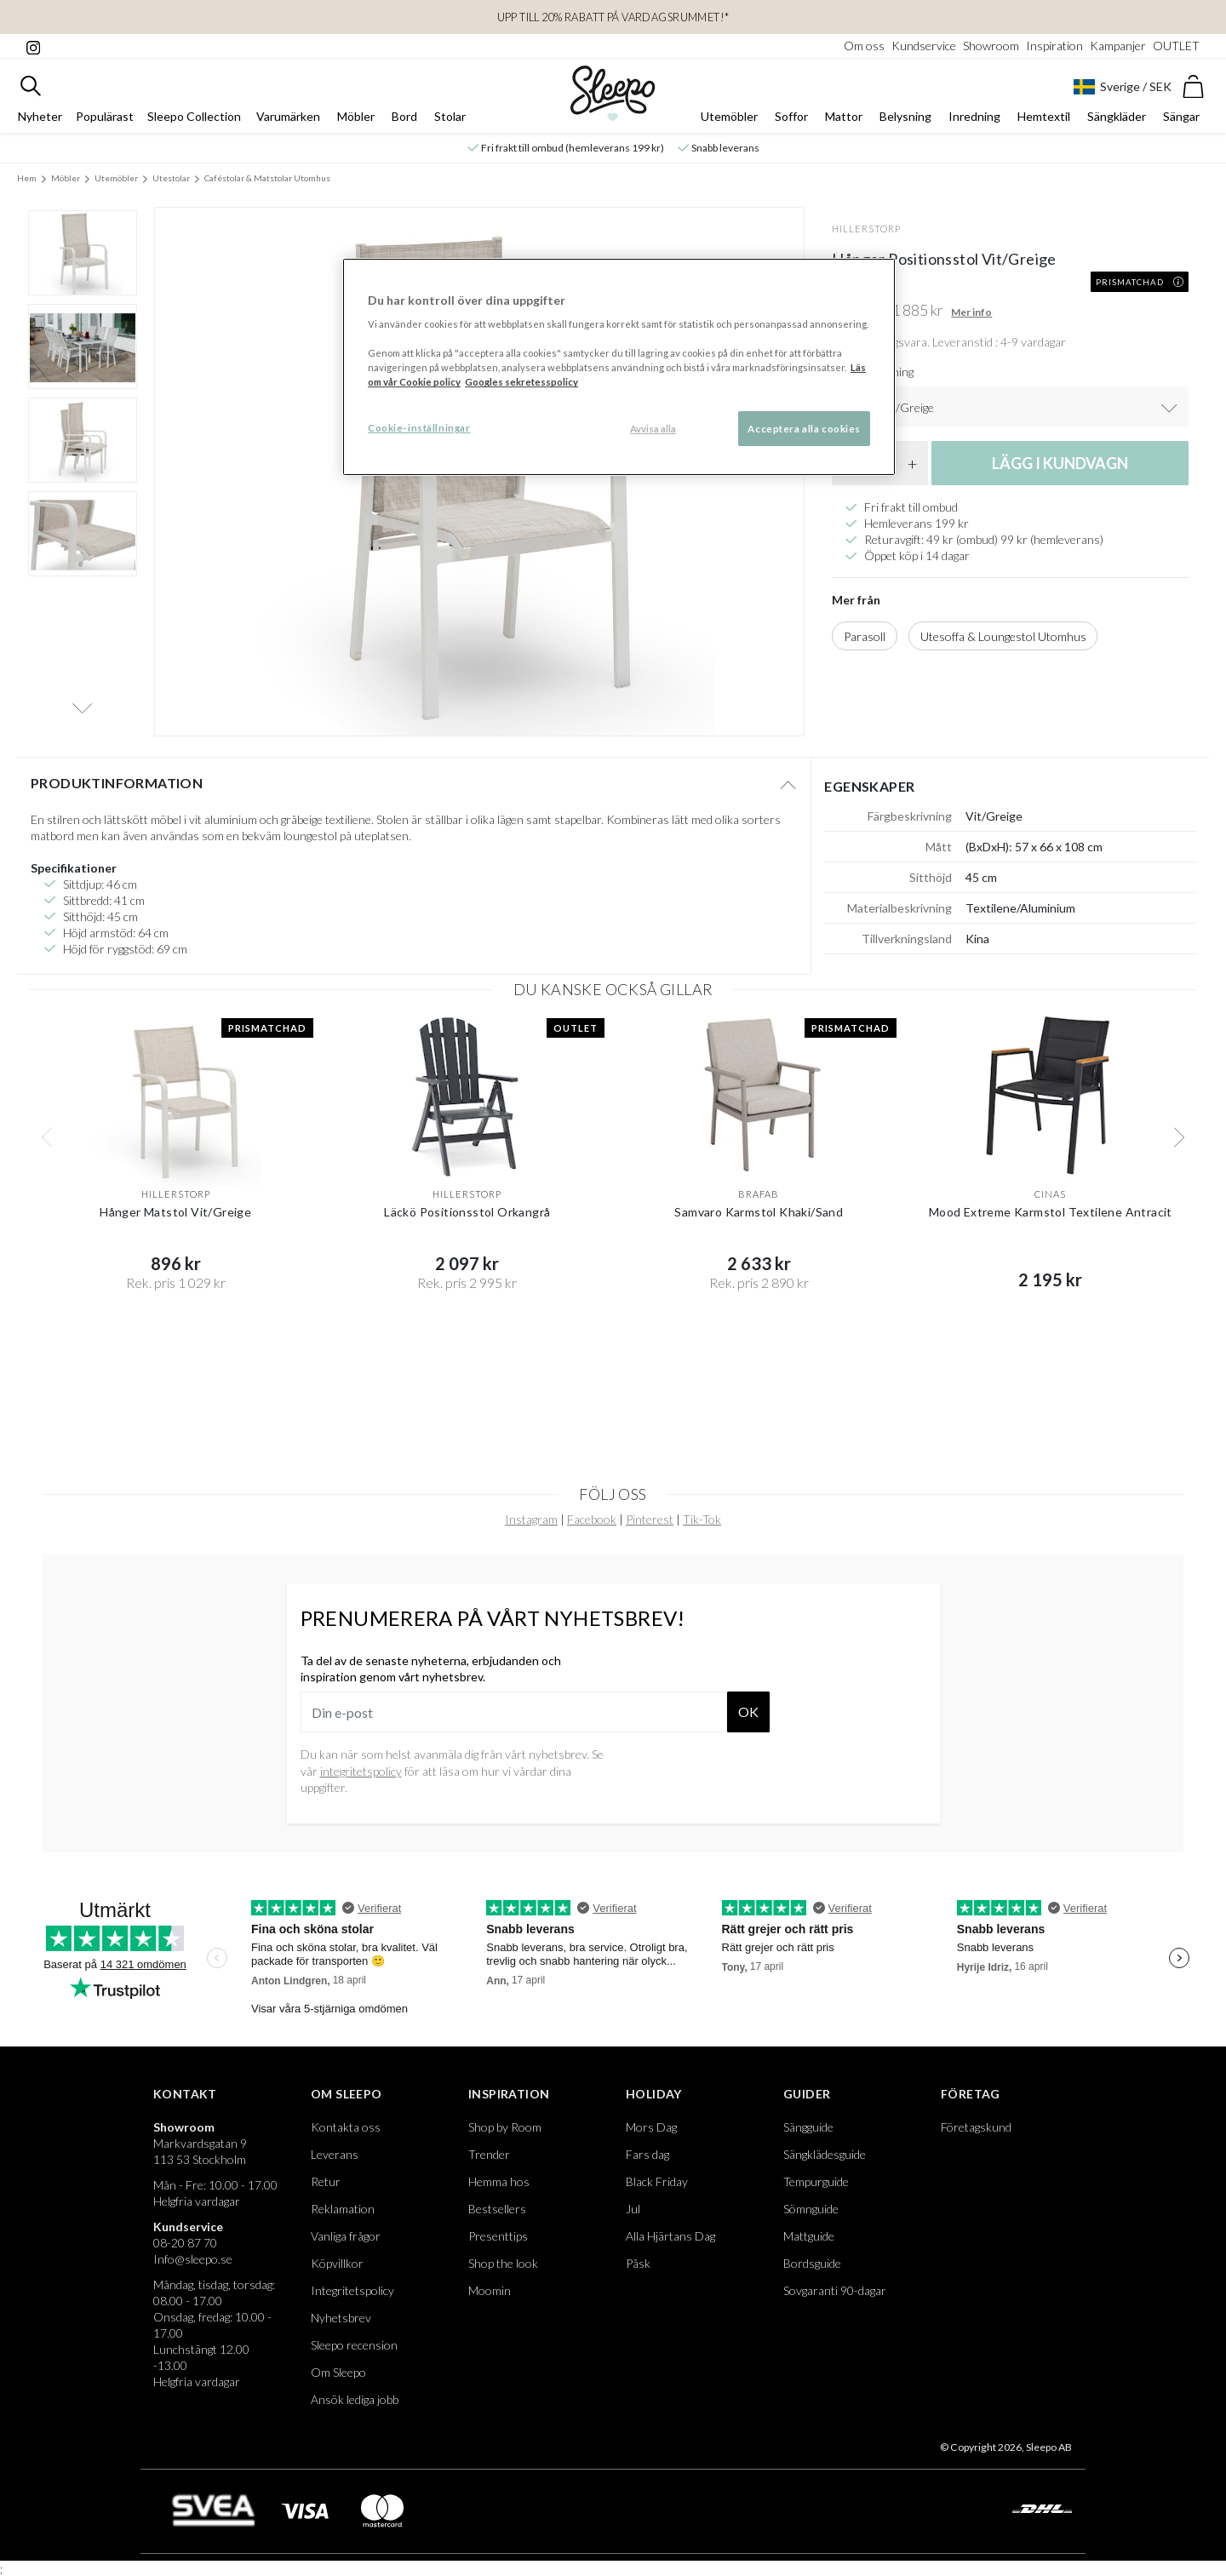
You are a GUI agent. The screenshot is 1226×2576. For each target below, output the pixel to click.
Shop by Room (504, 2135)
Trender (489, 2162)
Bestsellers (497, 2217)
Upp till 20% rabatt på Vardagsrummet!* (613, 17)
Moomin (489, 2299)
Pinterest (649, 1527)
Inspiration (1054, 45)
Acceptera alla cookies (804, 428)
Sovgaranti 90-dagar (834, 2299)
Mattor (843, 124)
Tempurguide (816, 2190)
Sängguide (808, 2135)
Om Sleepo (346, 2102)
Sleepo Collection (194, 124)
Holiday (654, 2102)
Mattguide (808, 2244)
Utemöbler (729, 124)
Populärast (105, 124)
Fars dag (647, 2162)
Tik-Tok (702, 1527)
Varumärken (288, 124)
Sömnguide (811, 2217)
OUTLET (1176, 45)
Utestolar (171, 186)
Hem (27, 186)
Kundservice (923, 45)
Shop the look (503, 2271)
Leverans (334, 2162)
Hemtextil (1043, 124)
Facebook (591, 1527)
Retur (326, 2190)
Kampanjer (1118, 45)
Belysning (905, 124)
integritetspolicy (361, 1779)
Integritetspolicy (352, 2299)
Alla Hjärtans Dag (670, 2244)
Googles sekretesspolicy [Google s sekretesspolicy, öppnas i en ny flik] (521, 381)
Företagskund (976, 2135)
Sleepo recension (354, 2353)
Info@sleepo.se (192, 2267)
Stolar (450, 124)
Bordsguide (812, 2271)
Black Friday (657, 2190)
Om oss (864, 45)
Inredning (974, 124)
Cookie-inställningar (419, 427)
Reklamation (343, 2217)
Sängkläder (1116, 124)
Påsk (638, 2271)
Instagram (531, 1527)
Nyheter (40, 124)
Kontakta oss (346, 2135)
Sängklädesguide (824, 2162)
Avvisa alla (653, 428)
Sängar (1181, 124)
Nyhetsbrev (341, 2326)
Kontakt (185, 2102)
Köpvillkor (337, 2271)
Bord (404, 124)
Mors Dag (651, 2135)
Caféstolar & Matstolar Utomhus (267, 186)
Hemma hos (499, 2190)
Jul (633, 2217)
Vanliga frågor (346, 2244)
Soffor (791, 124)
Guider (806, 2102)
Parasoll (864, 645)
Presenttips (498, 2244)
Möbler (356, 124)
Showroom (991, 45)
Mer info (971, 320)
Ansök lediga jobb (354, 2408)
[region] (619, 367)
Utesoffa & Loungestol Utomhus (1003, 645)
